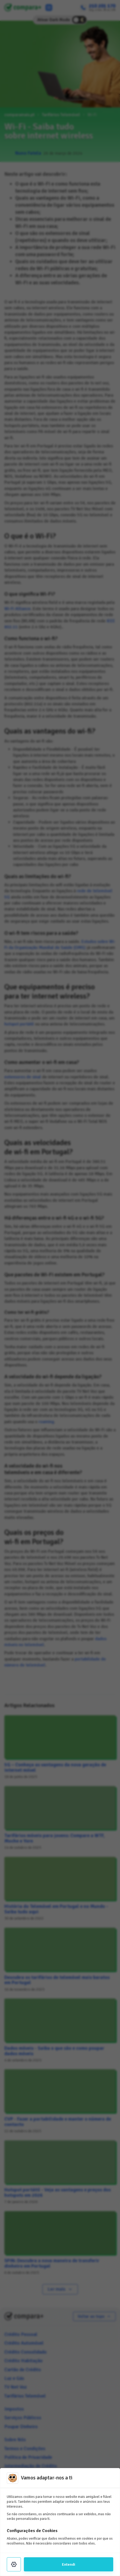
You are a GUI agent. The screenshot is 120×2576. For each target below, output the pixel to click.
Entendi (68, 2564)
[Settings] (14, 2564)
